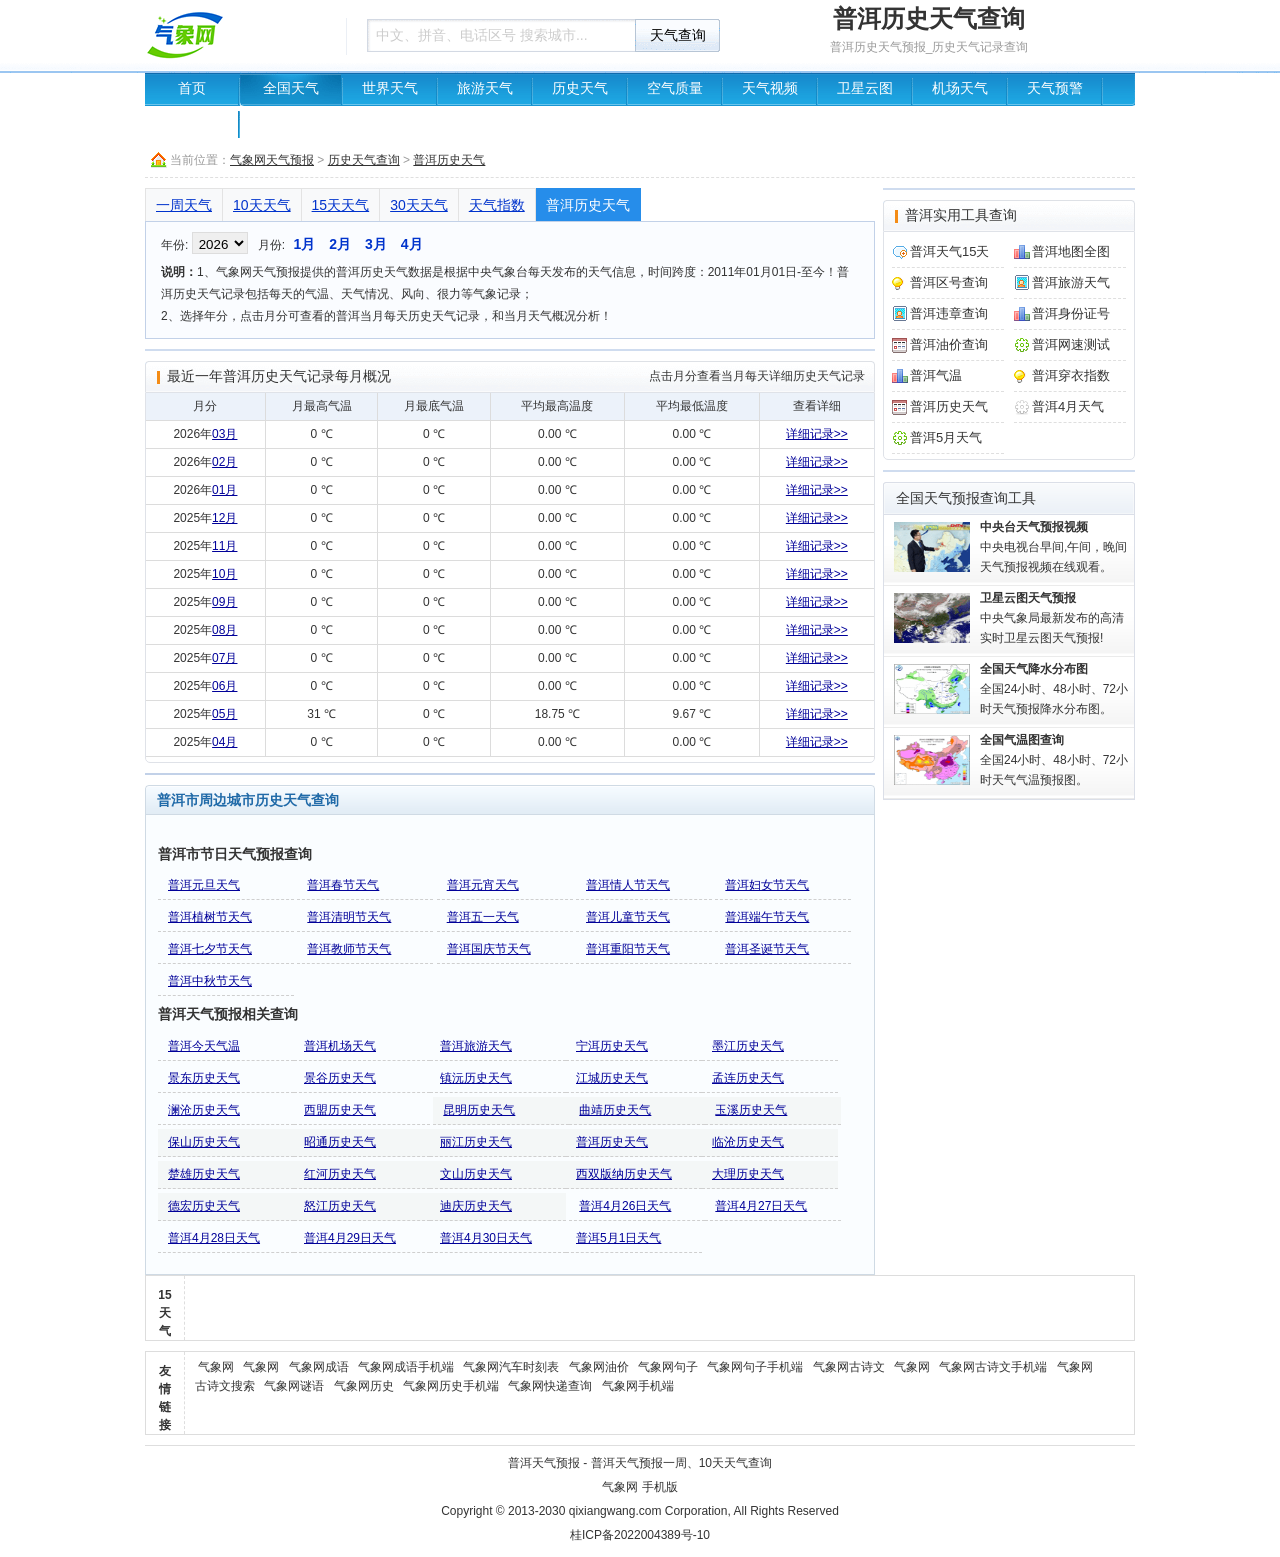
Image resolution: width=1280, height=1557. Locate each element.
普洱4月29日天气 (350, 1238)
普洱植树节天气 (210, 917)
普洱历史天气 (449, 160)
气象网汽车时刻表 (511, 1367)
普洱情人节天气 (628, 885)
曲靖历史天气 (615, 1110)
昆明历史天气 (479, 1110)
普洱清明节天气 (349, 917)
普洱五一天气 (483, 917)
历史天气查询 (364, 160)
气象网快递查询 (550, 1386)
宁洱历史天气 (612, 1046)
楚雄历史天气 (204, 1174)
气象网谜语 (294, 1386)
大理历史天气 (748, 1174)
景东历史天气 (204, 1078)
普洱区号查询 (949, 282)
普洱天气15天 (949, 251)
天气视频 (770, 88)
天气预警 (1055, 88)
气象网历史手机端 (451, 1386)
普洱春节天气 (343, 885)
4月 (412, 244)
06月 (224, 686)
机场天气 (960, 88)
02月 (224, 462)
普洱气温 (936, 375)
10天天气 (262, 205)
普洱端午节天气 (767, 917)
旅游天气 (485, 88)
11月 (224, 546)
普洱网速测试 (1071, 344)
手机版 (660, 1487)
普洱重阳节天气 (628, 949)
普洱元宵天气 (483, 885)
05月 (224, 714)
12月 (224, 518)
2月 (340, 244)
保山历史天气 (204, 1142)
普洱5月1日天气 (618, 1238)
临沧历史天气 (748, 1142)
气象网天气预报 (272, 160)
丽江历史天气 (476, 1142)
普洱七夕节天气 (210, 949)
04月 (224, 742)
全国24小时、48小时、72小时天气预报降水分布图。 (1054, 689)
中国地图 (192, 121)
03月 (224, 434)
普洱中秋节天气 (210, 981)
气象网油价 (599, 1367)
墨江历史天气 (748, 1046)
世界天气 (390, 88)
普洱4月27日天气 (761, 1206)
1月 (304, 244)
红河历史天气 (340, 1174)
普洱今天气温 (204, 1046)
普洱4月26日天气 (625, 1206)
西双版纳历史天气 (624, 1174)
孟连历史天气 (748, 1078)
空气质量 (675, 88)
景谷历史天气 (340, 1078)
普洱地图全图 (1071, 251)
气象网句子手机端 (755, 1367)
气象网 (216, 1367)
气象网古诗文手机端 (993, 1367)
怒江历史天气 (340, 1206)
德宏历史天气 (204, 1206)
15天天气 (341, 205)
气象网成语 (319, 1367)
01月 (224, 490)
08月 (224, 630)
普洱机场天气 (340, 1046)
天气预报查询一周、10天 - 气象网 (240, 35)
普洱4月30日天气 (486, 1238)
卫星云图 (865, 88)
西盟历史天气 (340, 1110)
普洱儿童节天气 (628, 917)
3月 (376, 244)
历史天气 (580, 88)
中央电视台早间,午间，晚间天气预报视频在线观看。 (1053, 547)
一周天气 (184, 205)
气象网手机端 (638, 1386)
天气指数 (497, 205)
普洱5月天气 (946, 437)
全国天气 (291, 88)
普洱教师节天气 (349, 949)
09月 (224, 602)
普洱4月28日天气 (214, 1238)
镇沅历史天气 (476, 1078)
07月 (224, 658)
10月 (224, 574)
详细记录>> (817, 434)
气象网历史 (364, 1386)
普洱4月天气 (1068, 406)
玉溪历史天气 (751, 1110)
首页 (192, 88)
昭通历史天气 (340, 1142)
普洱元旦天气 (204, 885)
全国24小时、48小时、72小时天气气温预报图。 (1054, 760)
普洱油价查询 (949, 344)
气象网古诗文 (849, 1367)
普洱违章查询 (949, 313)
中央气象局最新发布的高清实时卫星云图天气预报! (1052, 618)
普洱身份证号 (1071, 313)
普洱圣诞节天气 (767, 949)
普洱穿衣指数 (1071, 375)
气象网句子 (668, 1367)
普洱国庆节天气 (489, 949)
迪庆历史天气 (476, 1206)
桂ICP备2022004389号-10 (640, 1535)
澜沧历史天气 (204, 1110)
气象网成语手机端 (406, 1367)
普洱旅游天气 (476, 1046)
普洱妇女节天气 (767, 885)
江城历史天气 (612, 1078)
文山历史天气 (476, 1174)
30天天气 (419, 205)
